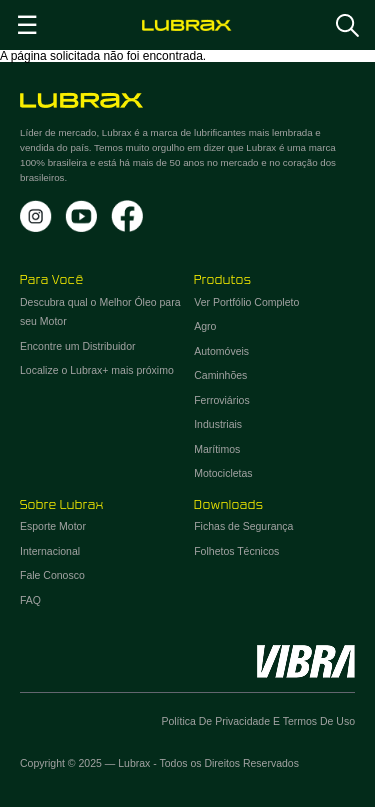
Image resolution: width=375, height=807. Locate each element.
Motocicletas (223, 473)
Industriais (218, 424)
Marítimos (217, 449)
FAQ (30, 600)
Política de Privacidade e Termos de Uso (258, 721)
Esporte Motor (53, 526)
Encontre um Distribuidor (78, 346)
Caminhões (220, 375)
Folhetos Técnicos (236, 551)
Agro (205, 326)
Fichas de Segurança (243, 526)
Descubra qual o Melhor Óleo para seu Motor (100, 312)
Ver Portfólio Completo (246, 302)
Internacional (50, 551)
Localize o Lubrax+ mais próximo (97, 370)
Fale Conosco (52, 575)
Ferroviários (221, 400)
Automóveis (221, 351)
